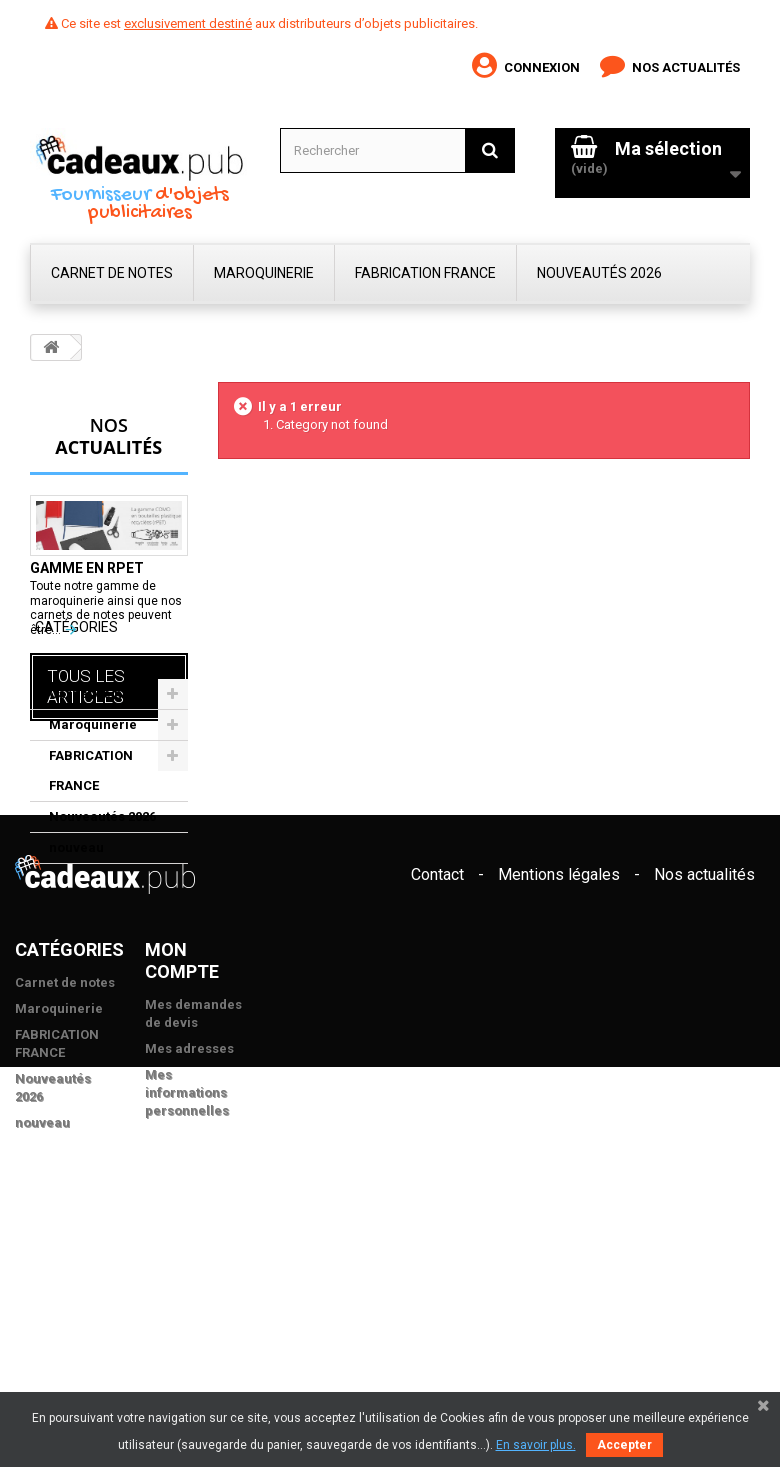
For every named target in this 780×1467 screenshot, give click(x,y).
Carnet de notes (99, 842)
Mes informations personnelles (187, 1370)
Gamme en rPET (87, 568)
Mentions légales (559, 1152)
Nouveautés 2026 (102, 965)
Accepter (624, 1445)
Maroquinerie (93, 873)
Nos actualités (684, 67)
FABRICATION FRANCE (91, 919)
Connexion (540, 67)
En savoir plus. (536, 1445)
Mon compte (182, 1238)
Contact (437, 1152)
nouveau (76, 996)
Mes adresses (189, 1326)
